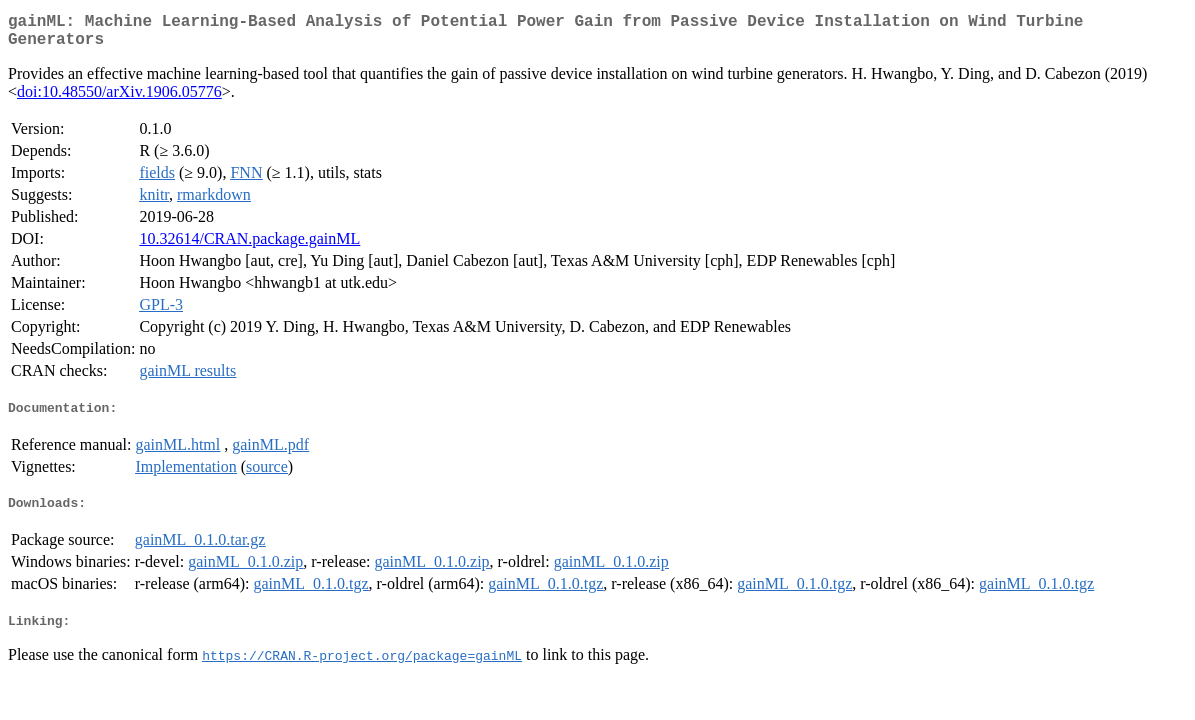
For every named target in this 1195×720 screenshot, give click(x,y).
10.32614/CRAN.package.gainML (249, 246)
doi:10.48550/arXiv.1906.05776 (119, 99)
